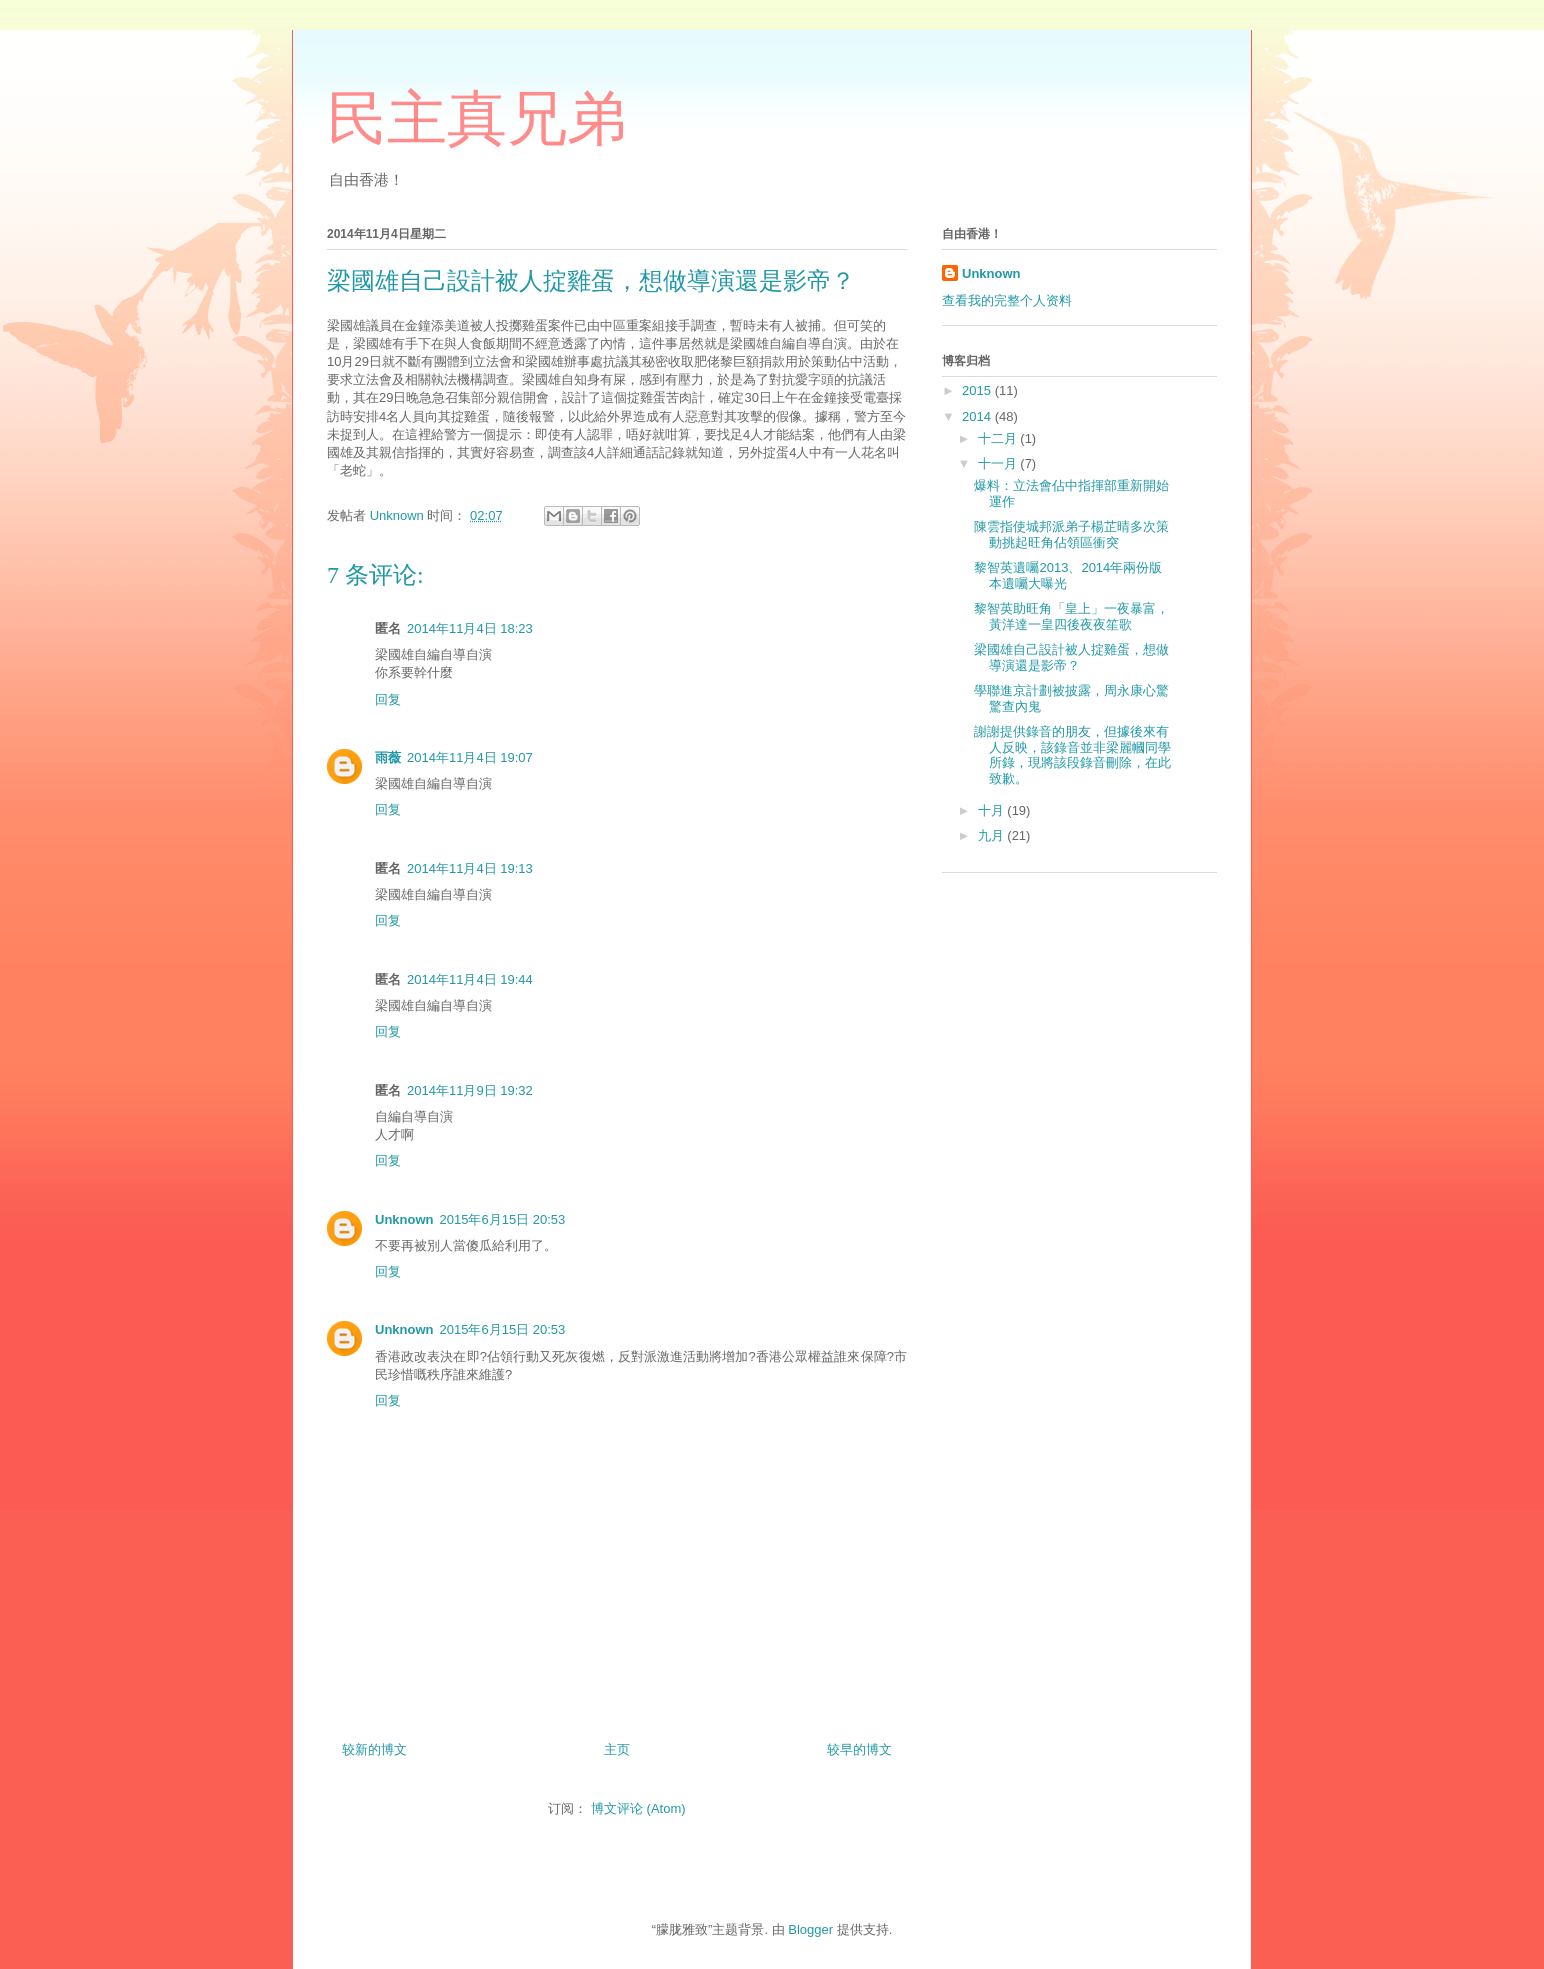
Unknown (404, 1219)
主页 (617, 1749)
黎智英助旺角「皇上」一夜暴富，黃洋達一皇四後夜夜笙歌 (1071, 616)
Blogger (810, 1929)
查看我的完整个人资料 (1007, 300)
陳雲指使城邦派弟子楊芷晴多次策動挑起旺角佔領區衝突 (1071, 534)
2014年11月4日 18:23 (470, 628)
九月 (993, 835)
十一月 (999, 463)
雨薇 (388, 757)
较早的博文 (859, 1749)
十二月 (999, 438)
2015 (978, 390)
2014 (978, 416)
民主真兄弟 (477, 119)
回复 (388, 699)
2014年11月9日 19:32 (470, 1090)
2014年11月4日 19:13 (470, 868)
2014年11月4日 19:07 (470, 757)
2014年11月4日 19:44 (470, 979)
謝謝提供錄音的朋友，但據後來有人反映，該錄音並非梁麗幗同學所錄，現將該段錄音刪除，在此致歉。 (1072, 755)
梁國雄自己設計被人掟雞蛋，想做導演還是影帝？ (1071, 657)
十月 (993, 810)
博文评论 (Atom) (638, 1808)
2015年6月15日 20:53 (503, 1219)
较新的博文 (374, 1749)
